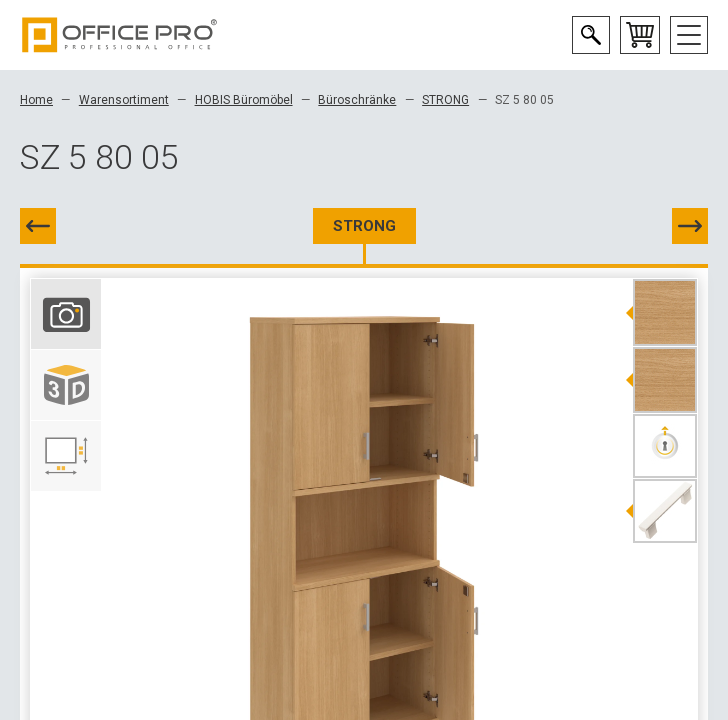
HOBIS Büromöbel (244, 100)
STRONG (445, 100)
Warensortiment (124, 100)
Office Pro (120, 35)
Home (36, 100)
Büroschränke (357, 100)
